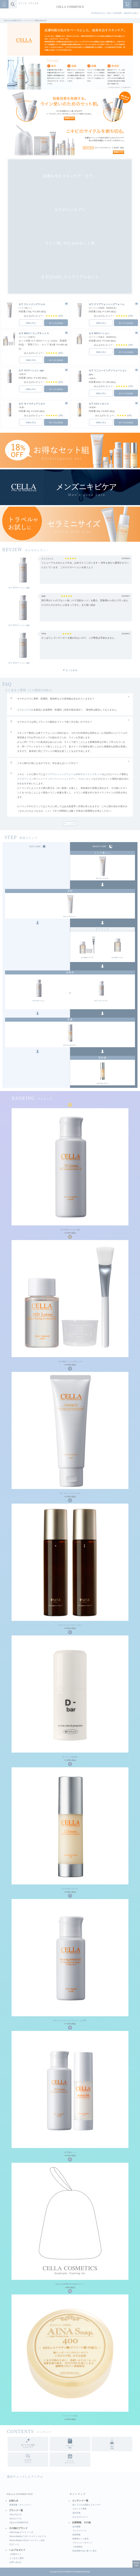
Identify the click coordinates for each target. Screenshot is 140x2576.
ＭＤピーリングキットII (90, 774)
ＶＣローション (25, 779)
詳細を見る (31, 323)
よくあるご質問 (16, 2558)
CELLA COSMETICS (20, 2494)
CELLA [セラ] (15, 2514)
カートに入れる (56, 323)
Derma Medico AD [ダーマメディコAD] (26, 2540)
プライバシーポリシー (82, 2543)
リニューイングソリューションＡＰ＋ (56, 779)
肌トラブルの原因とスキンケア (86, 2505)
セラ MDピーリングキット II (33, 333)
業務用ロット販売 (80, 2539)
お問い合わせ (15, 2562)
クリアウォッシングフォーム (60, 774)
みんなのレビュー (80, 2517)
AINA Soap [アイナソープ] (21, 2532)
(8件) (60, 353)
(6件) (130, 316)
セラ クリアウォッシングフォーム (107, 304)
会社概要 (76, 2526)
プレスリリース (79, 2530)
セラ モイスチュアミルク (32, 403)
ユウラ (27, 710)
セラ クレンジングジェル (32, 304)
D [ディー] (14, 2544)
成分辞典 (76, 2513)
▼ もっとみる (70, 670)
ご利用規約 (77, 2547)
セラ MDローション (99, 333)
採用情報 (76, 2535)
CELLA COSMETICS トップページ (18, 20)
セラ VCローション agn (31, 370)
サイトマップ (78, 2494)
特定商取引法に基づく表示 (84, 2551)
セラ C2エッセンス (99, 403)
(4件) (60, 316)
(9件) (60, 382)
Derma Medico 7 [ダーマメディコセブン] (27, 2536)
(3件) (60, 415)
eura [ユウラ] (15, 2518)
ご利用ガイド (15, 2554)
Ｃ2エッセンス (86, 779)
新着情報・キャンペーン (20, 2505)
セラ (19, 710)
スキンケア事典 (79, 2509)
